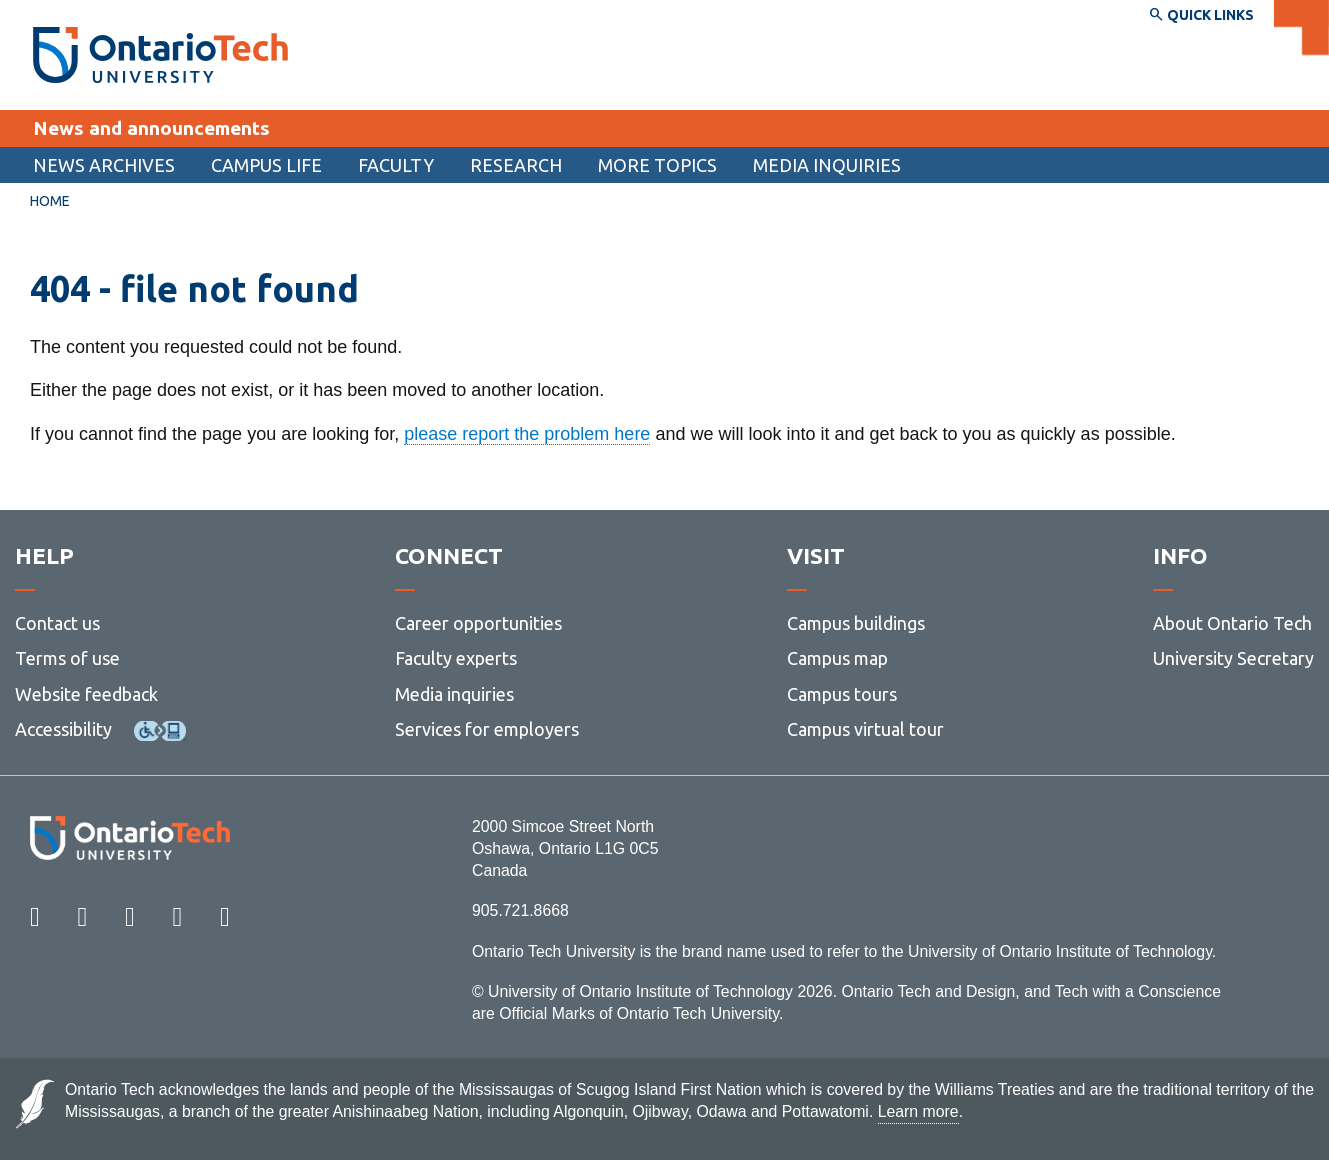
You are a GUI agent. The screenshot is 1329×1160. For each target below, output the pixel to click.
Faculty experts (456, 658)
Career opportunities (478, 623)
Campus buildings (856, 623)
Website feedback (86, 694)
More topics (657, 165)
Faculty (396, 165)
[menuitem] (104, 165)
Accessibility (63, 729)
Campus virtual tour (865, 729)
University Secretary (1233, 658)
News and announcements (151, 128)
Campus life (266, 165)
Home (50, 201)
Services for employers (487, 729)
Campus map (837, 658)
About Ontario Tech (1232, 623)
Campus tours (842, 694)
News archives (104, 165)
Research (516, 165)
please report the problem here (527, 434)
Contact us (57, 623)
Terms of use (67, 658)
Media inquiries (827, 165)
